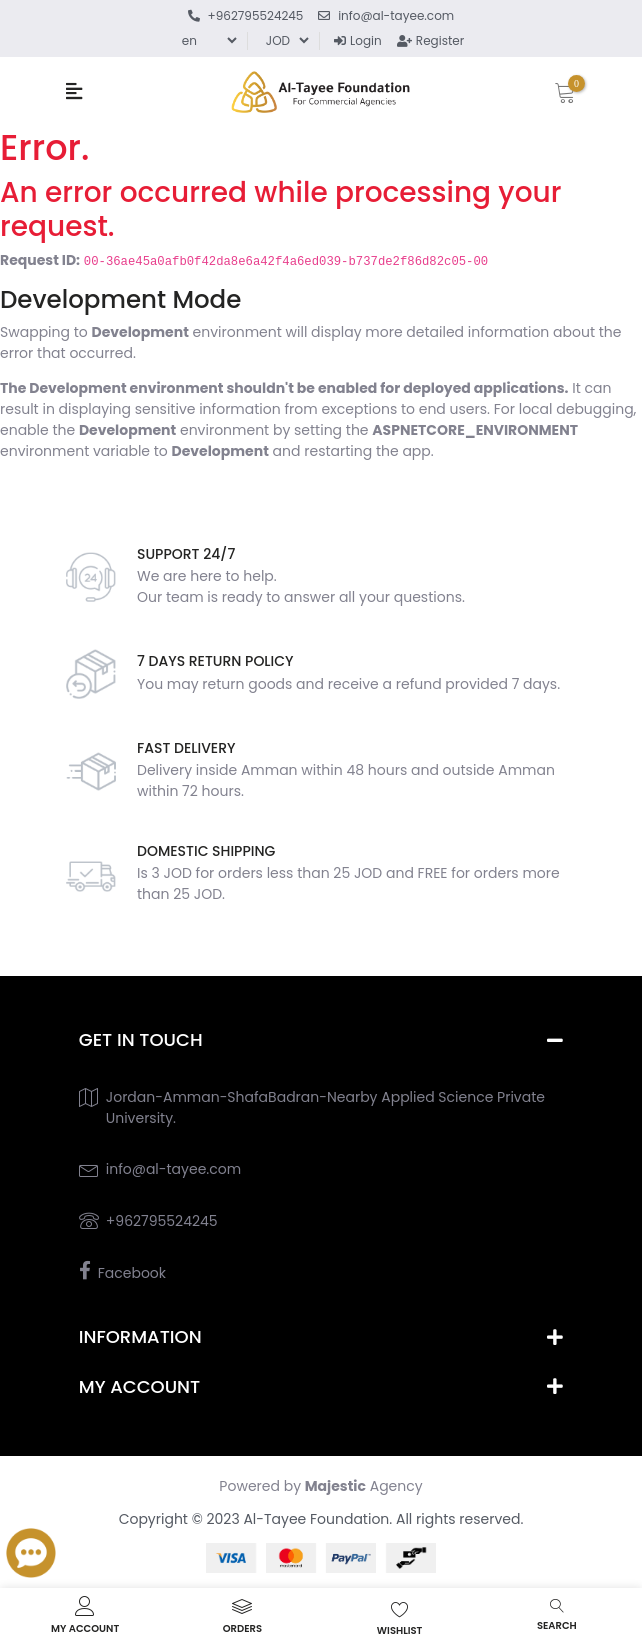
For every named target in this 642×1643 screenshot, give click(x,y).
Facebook (132, 1273)
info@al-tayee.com (173, 1169)
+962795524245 (162, 1221)
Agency (364, 1486)
